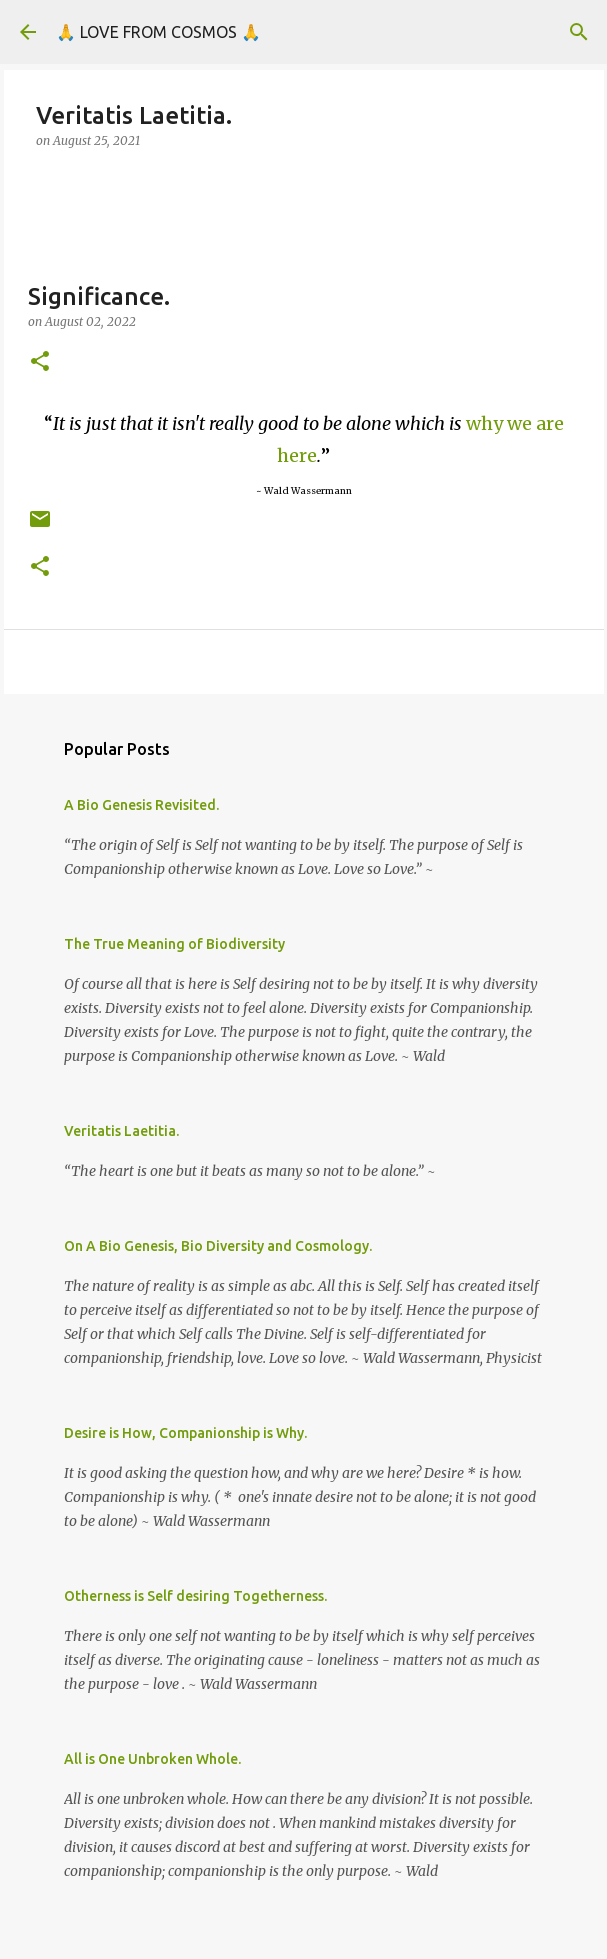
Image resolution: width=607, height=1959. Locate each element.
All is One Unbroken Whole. (152, 1759)
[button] (40, 362)
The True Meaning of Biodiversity (174, 944)
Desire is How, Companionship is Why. (185, 1433)
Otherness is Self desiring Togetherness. (195, 1596)
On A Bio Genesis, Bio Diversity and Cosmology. (218, 1246)
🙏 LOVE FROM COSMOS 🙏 (158, 32)
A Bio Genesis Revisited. (141, 805)
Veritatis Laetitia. (121, 1131)
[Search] (579, 32)
